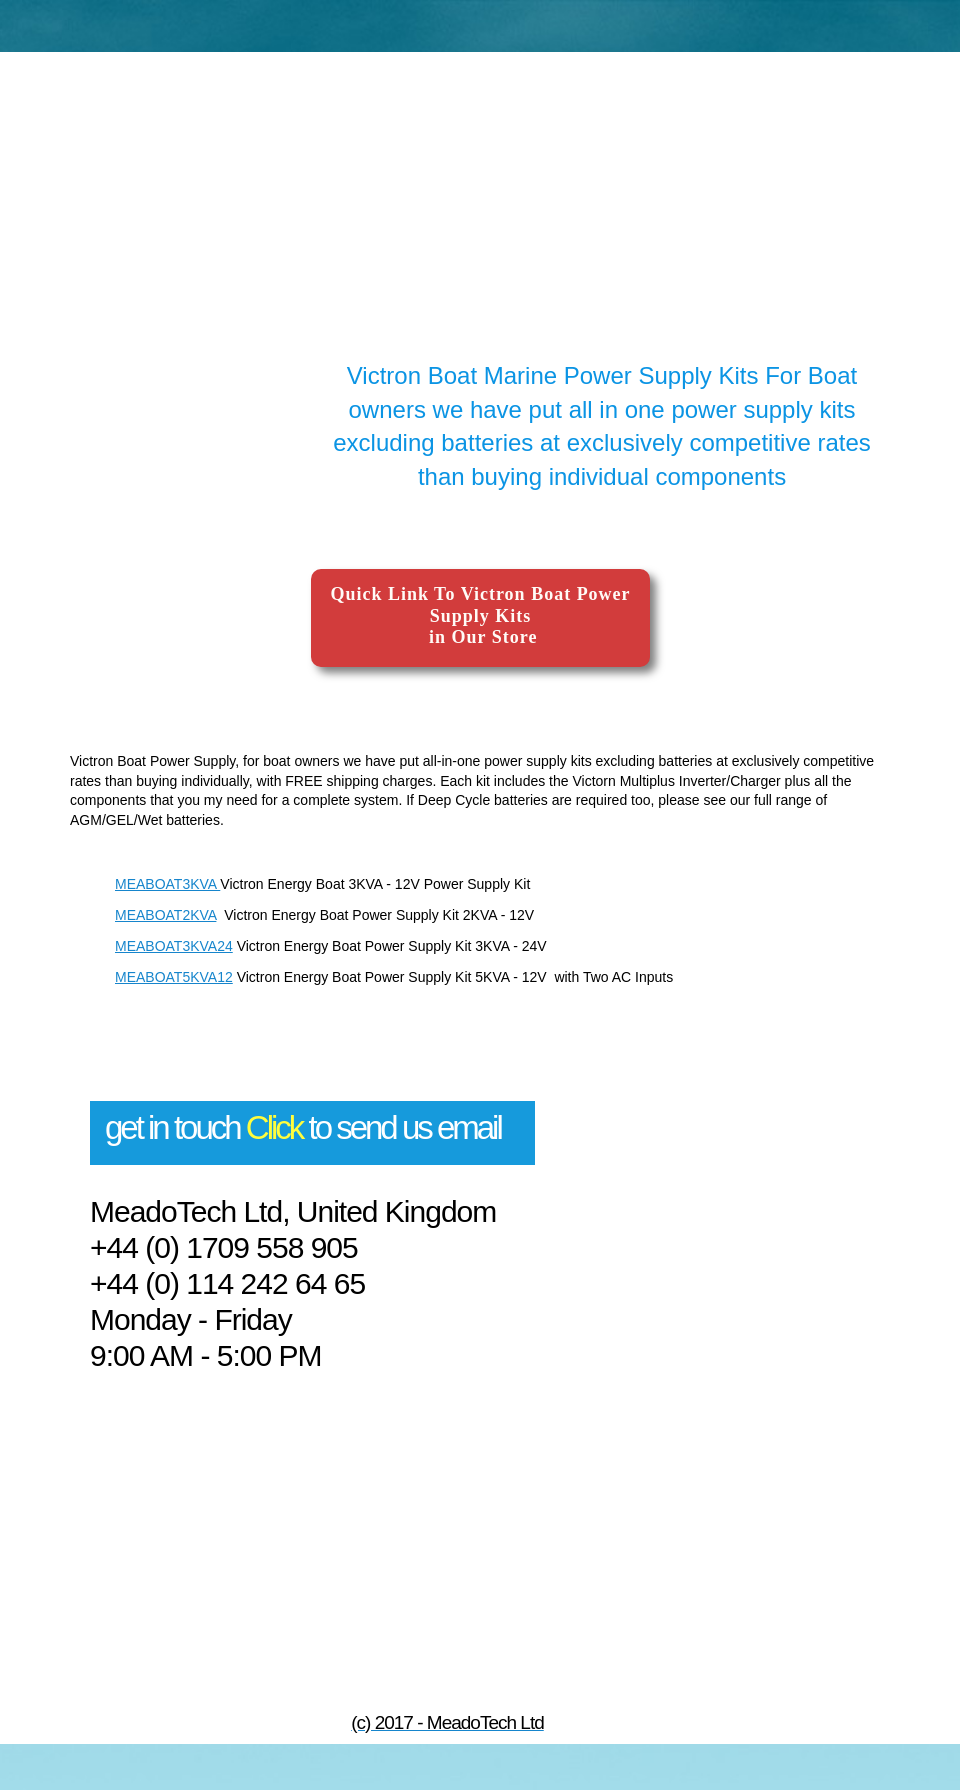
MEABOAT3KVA (167, 884)
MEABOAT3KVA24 (174, 946)
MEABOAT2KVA (165, 915)
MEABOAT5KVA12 (174, 977)
